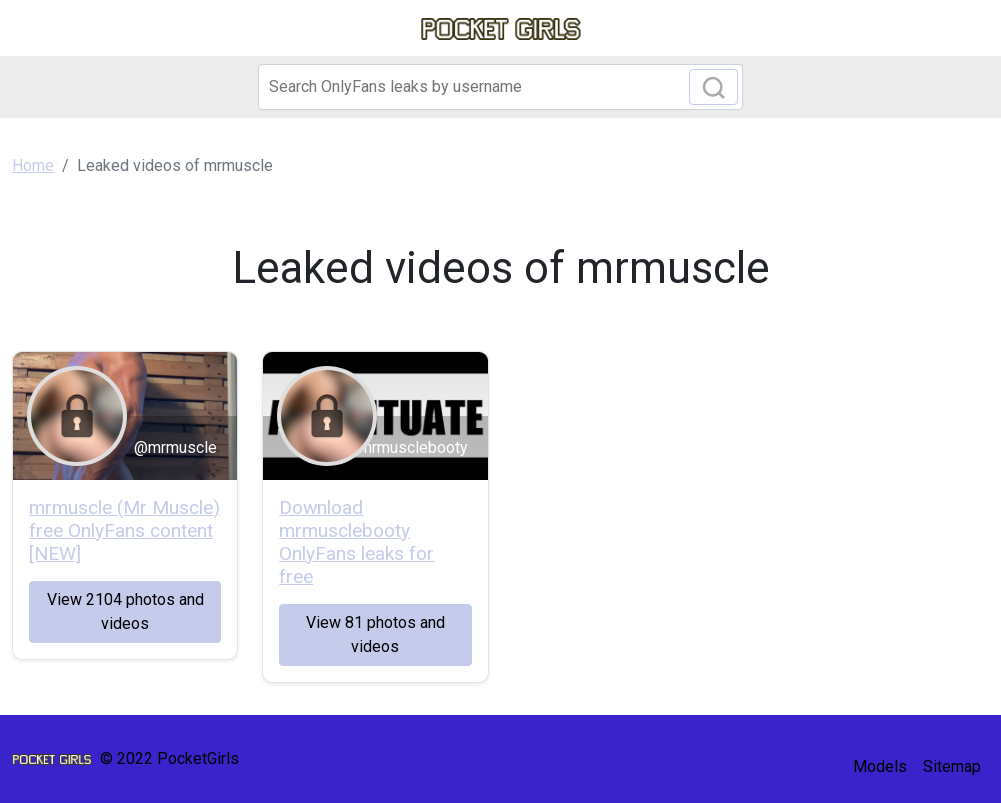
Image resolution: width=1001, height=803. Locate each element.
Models (880, 766)
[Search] (500, 87)
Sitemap (952, 766)
